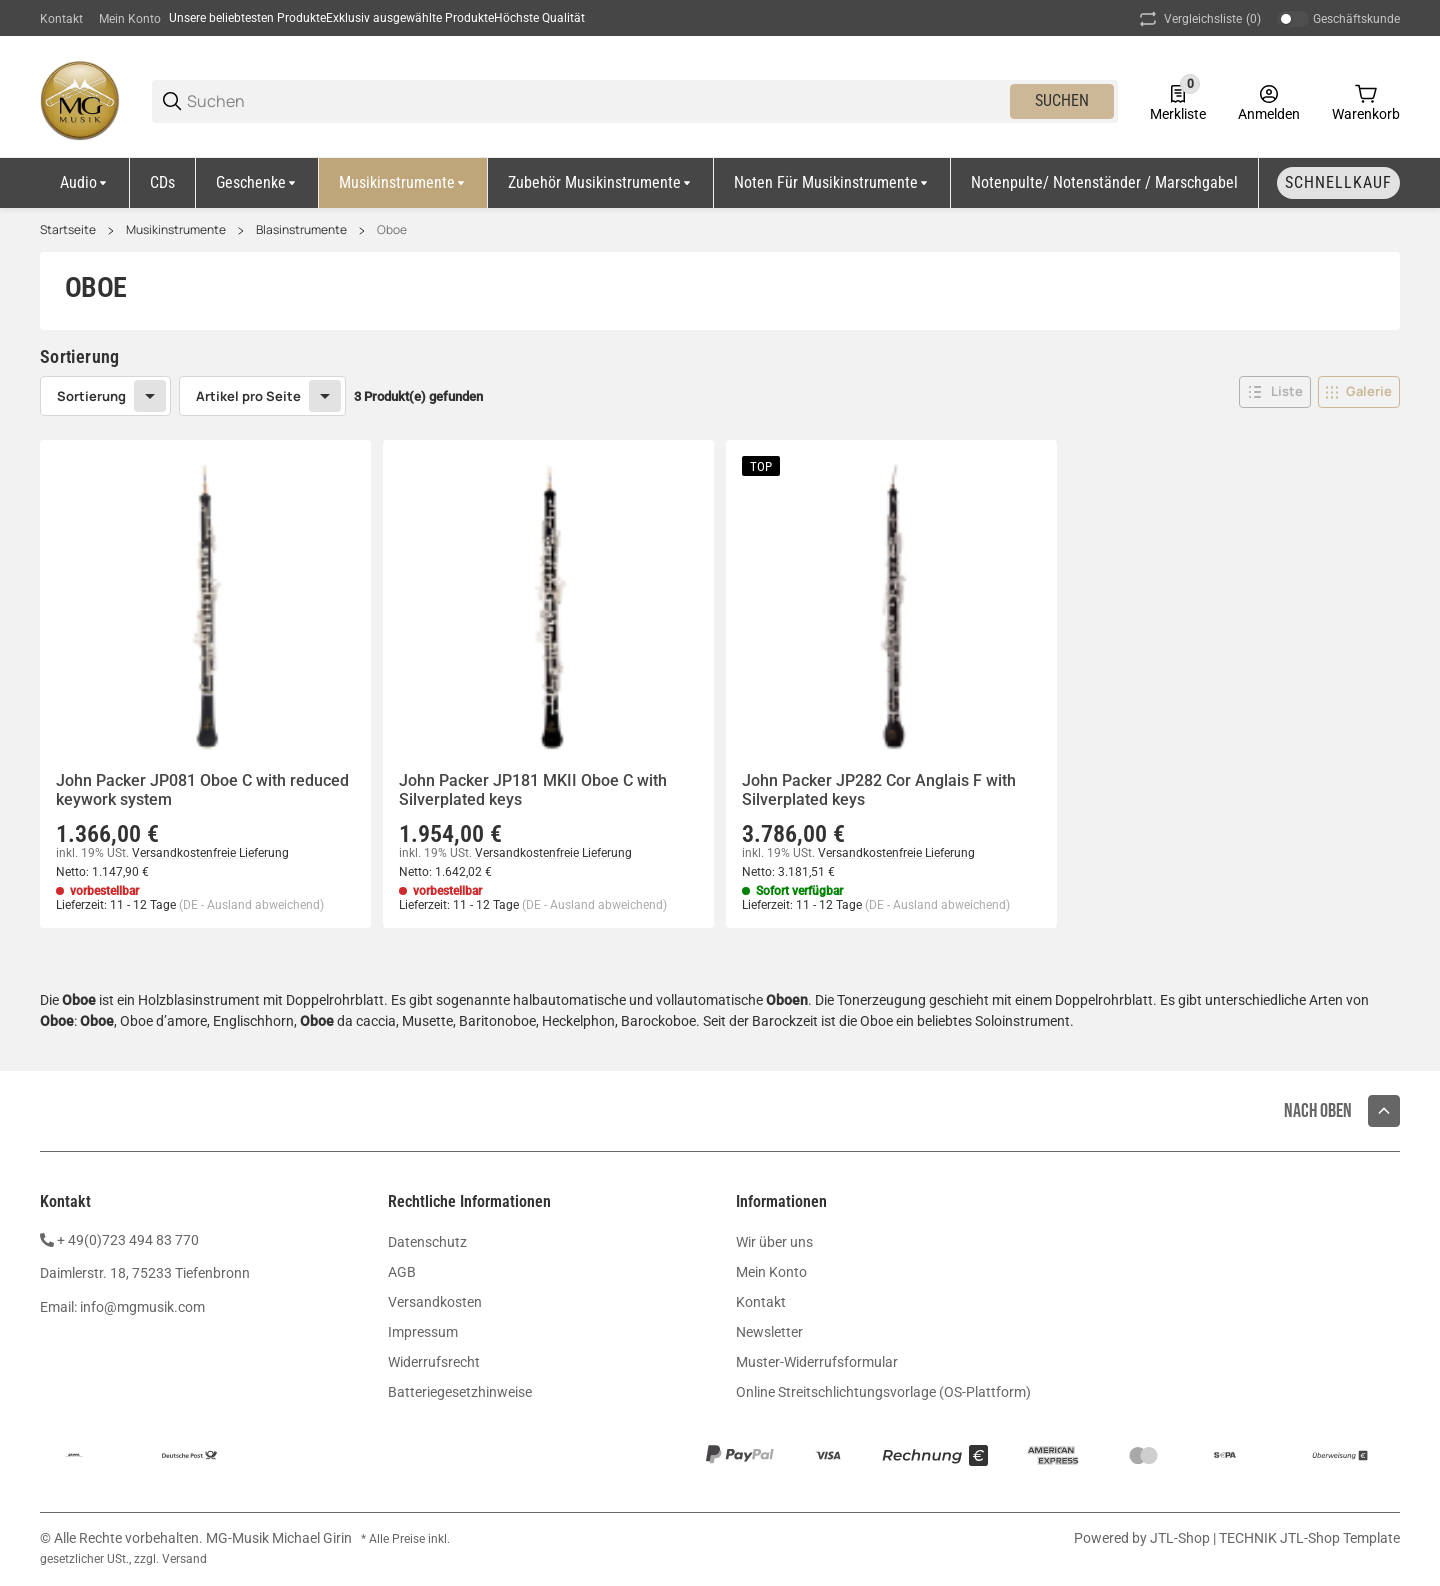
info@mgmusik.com (142, 1307)
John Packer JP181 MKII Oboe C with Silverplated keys (533, 790)
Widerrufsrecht (434, 1362)
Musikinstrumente (176, 230)
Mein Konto (130, 19)
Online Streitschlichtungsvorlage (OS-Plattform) (883, 1392)
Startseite (68, 230)
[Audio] (85, 183)
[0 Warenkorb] (1366, 101)
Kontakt (61, 19)
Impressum (423, 1332)
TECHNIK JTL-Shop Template (1309, 1538)
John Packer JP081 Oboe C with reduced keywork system (202, 790)
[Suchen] (597, 101)
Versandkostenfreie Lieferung (210, 853)
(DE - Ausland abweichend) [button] (251, 905)
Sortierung (91, 396)
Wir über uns (774, 1242)
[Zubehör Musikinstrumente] (601, 183)
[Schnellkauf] (1338, 183)
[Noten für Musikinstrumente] (832, 183)
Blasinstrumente (301, 230)
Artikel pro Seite (248, 396)
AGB (402, 1272)
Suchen (1062, 100)
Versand (184, 1559)
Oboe (392, 230)
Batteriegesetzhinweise (460, 1392)
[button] (1275, 392)
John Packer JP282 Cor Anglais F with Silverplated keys (879, 790)
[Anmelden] (1269, 101)
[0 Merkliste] (1178, 101)
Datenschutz (427, 1242)
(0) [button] (1198, 19)
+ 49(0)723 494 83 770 (128, 1240)
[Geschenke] (257, 183)
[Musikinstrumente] (403, 183)
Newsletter (769, 1332)
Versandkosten (435, 1302)
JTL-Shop (1181, 1538)
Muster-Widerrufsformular (817, 1362)
